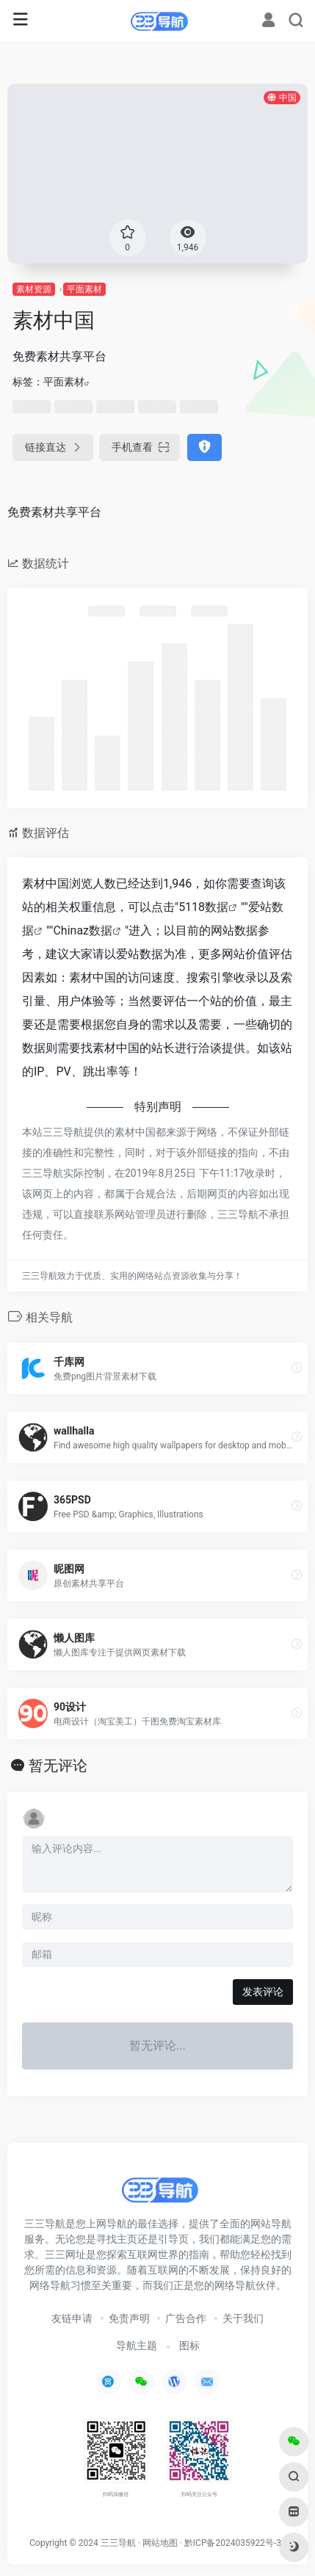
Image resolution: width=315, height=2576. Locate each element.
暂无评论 (58, 1765)
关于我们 (243, 2318)
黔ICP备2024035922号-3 (232, 2543)
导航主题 (136, 2345)
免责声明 (129, 2318)
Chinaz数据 (82, 930)
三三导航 (118, 2543)
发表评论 (262, 1992)
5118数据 (203, 907)
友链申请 (72, 2318)
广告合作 (185, 2318)
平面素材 (84, 289)
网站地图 (160, 2543)
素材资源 (33, 289)
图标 (189, 2345)
